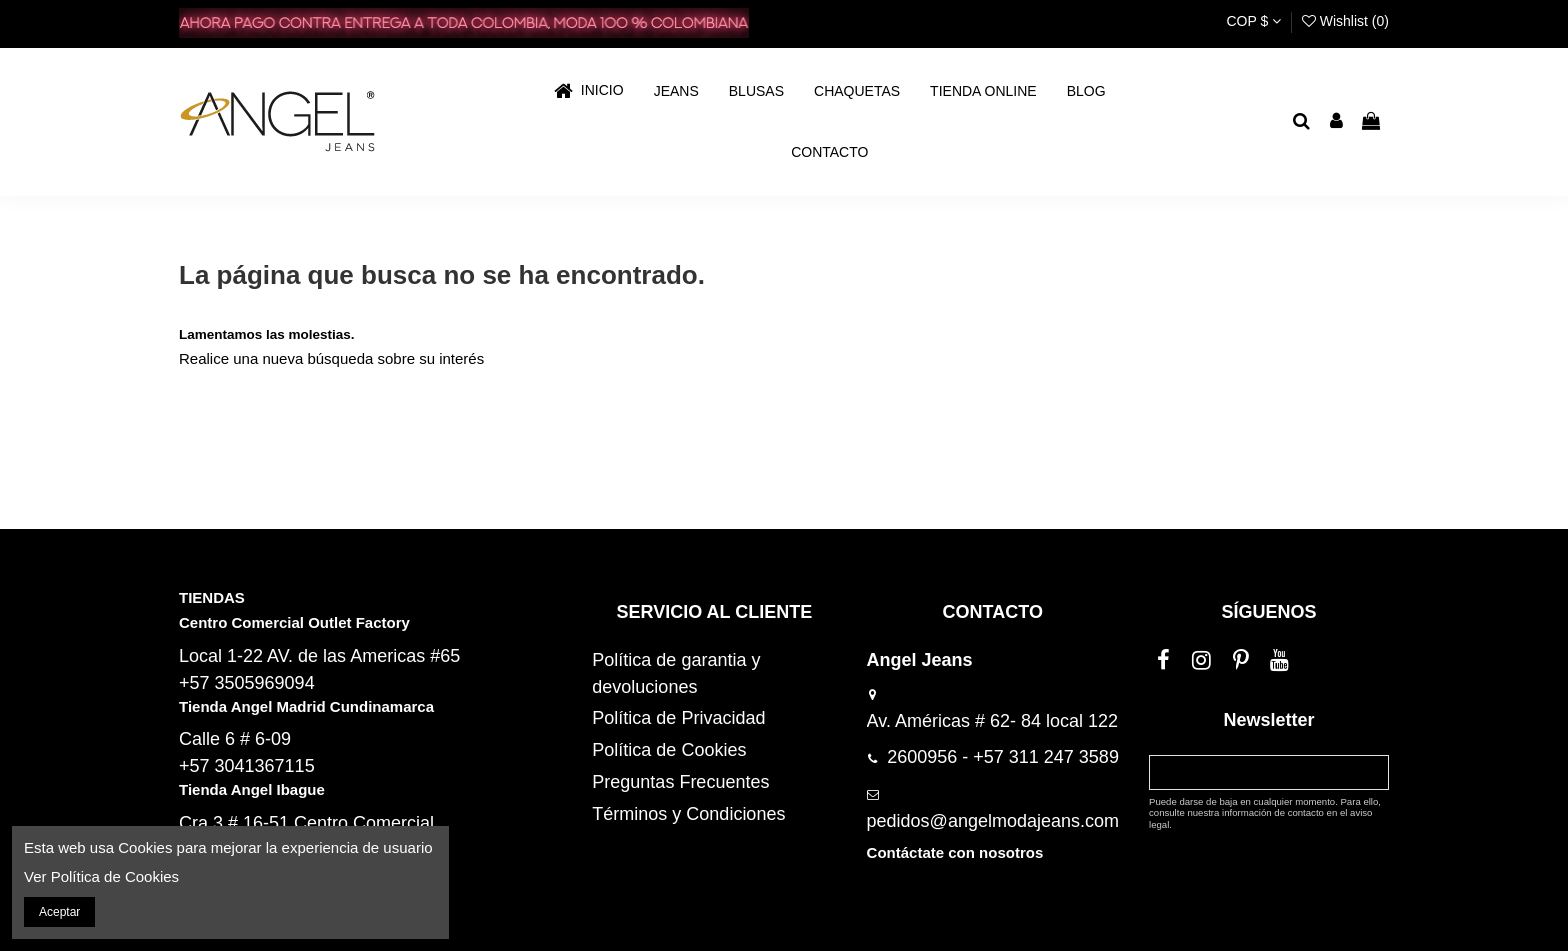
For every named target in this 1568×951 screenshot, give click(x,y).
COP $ (1253, 21)
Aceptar (59, 912)
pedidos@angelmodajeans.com (993, 821)
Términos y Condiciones (688, 814)
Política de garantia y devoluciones (676, 673)
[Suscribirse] (1370, 772)
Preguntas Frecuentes (680, 782)
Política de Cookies (669, 750)
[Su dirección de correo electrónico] (1251, 772)
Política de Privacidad (678, 718)
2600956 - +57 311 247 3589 (1003, 757)
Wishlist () (1345, 21)
